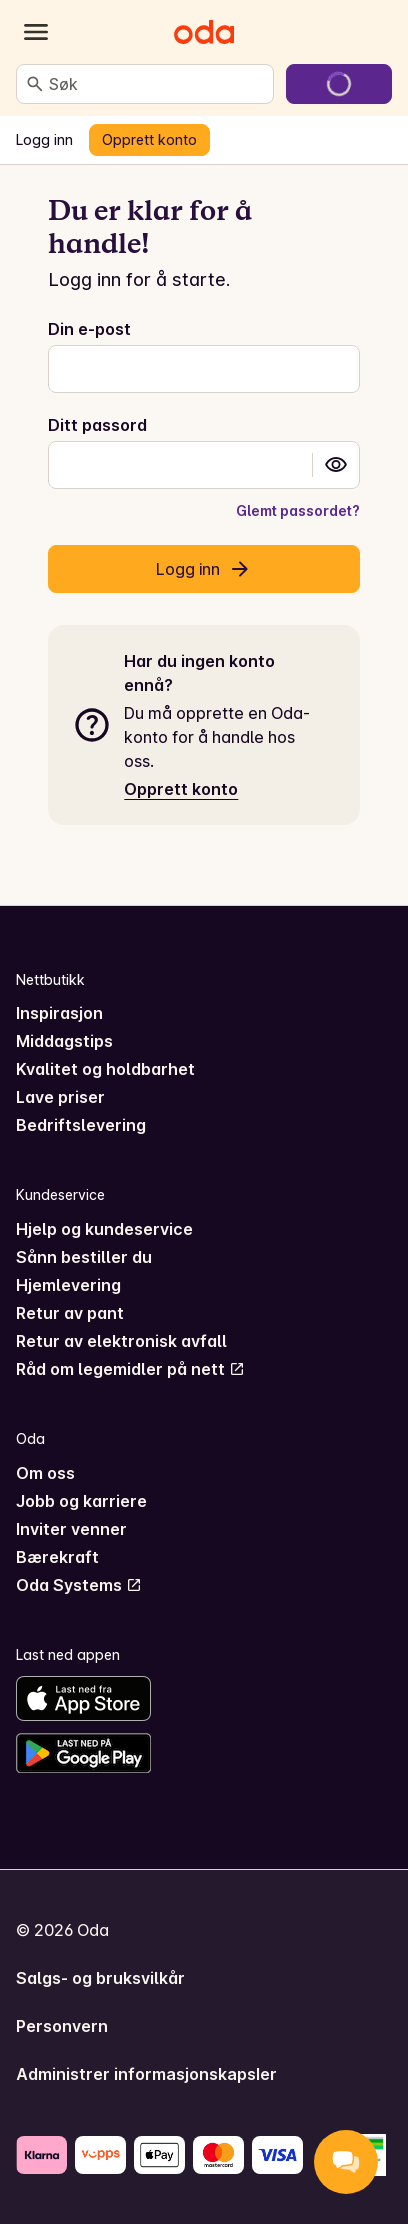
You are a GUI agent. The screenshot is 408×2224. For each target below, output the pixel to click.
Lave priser (60, 1097)
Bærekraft (57, 1557)
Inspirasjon (59, 1013)
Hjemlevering (68, 1285)
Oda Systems (79, 1585)
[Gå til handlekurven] (339, 84)
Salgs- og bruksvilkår (100, 1978)
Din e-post (89, 329)
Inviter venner (71, 1529)
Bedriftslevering (81, 1125)
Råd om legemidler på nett (130, 1369)
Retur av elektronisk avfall (121, 1341)
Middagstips (64, 1041)
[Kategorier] (36, 32)
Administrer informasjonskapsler (146, 2074)
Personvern (62, 2026)
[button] (336, 465)
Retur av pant (70, 1313)
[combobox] (157, 84)
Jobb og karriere (81, 1501)
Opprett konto (181, 789)
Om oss (45, 1473)
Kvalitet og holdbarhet (105, 1069)
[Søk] (35, 84)
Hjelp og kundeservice (104, 1229)
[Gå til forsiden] (204, 32)
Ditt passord (97, 425)
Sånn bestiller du (84, 1257)
